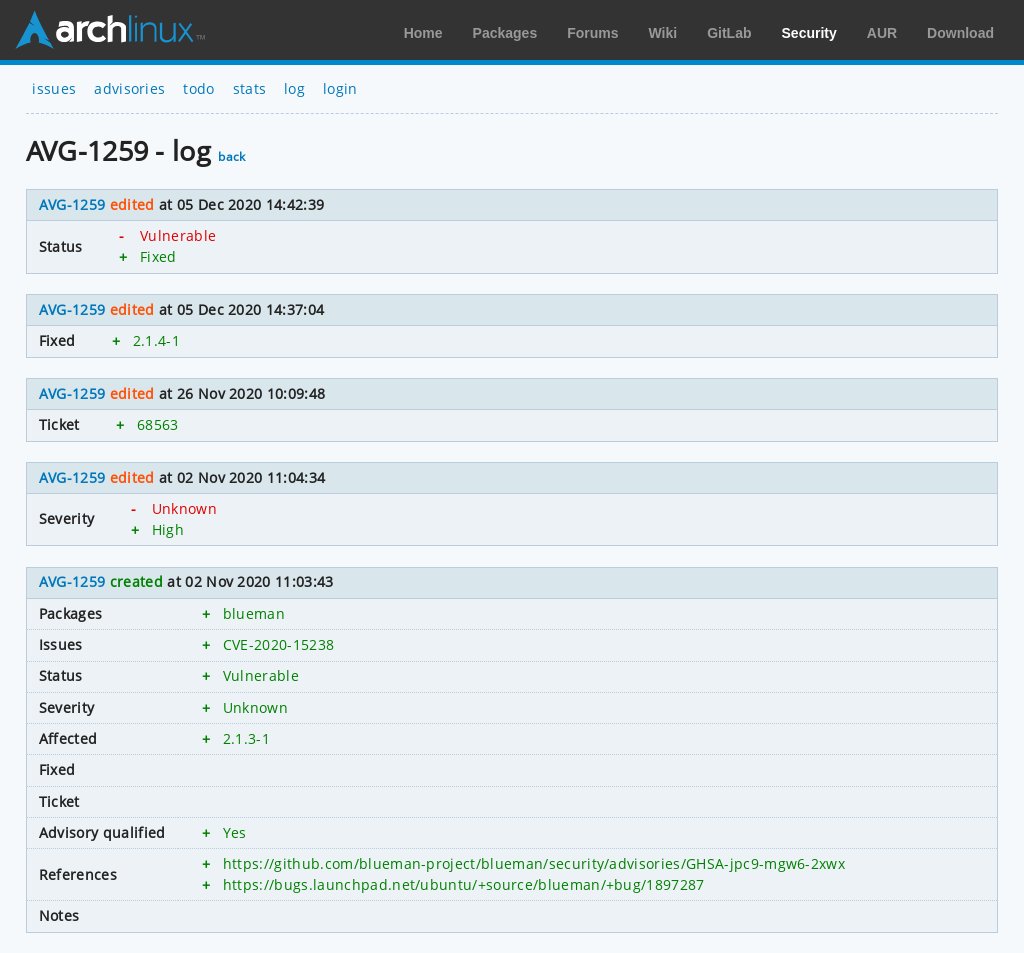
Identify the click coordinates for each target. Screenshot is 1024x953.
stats (250, 88)
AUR (882, 33)
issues (54, 88)
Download (960, 33)
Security (809, 33)
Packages (505, 33)
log (294, 88)
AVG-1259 (72, 204)
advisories (129, 88)
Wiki (663, 33)
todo (198, 88)
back (231, 156)
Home (423, 33)
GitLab (729, 33)
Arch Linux (110, 30)
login (340, 88)
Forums (592, 33)
